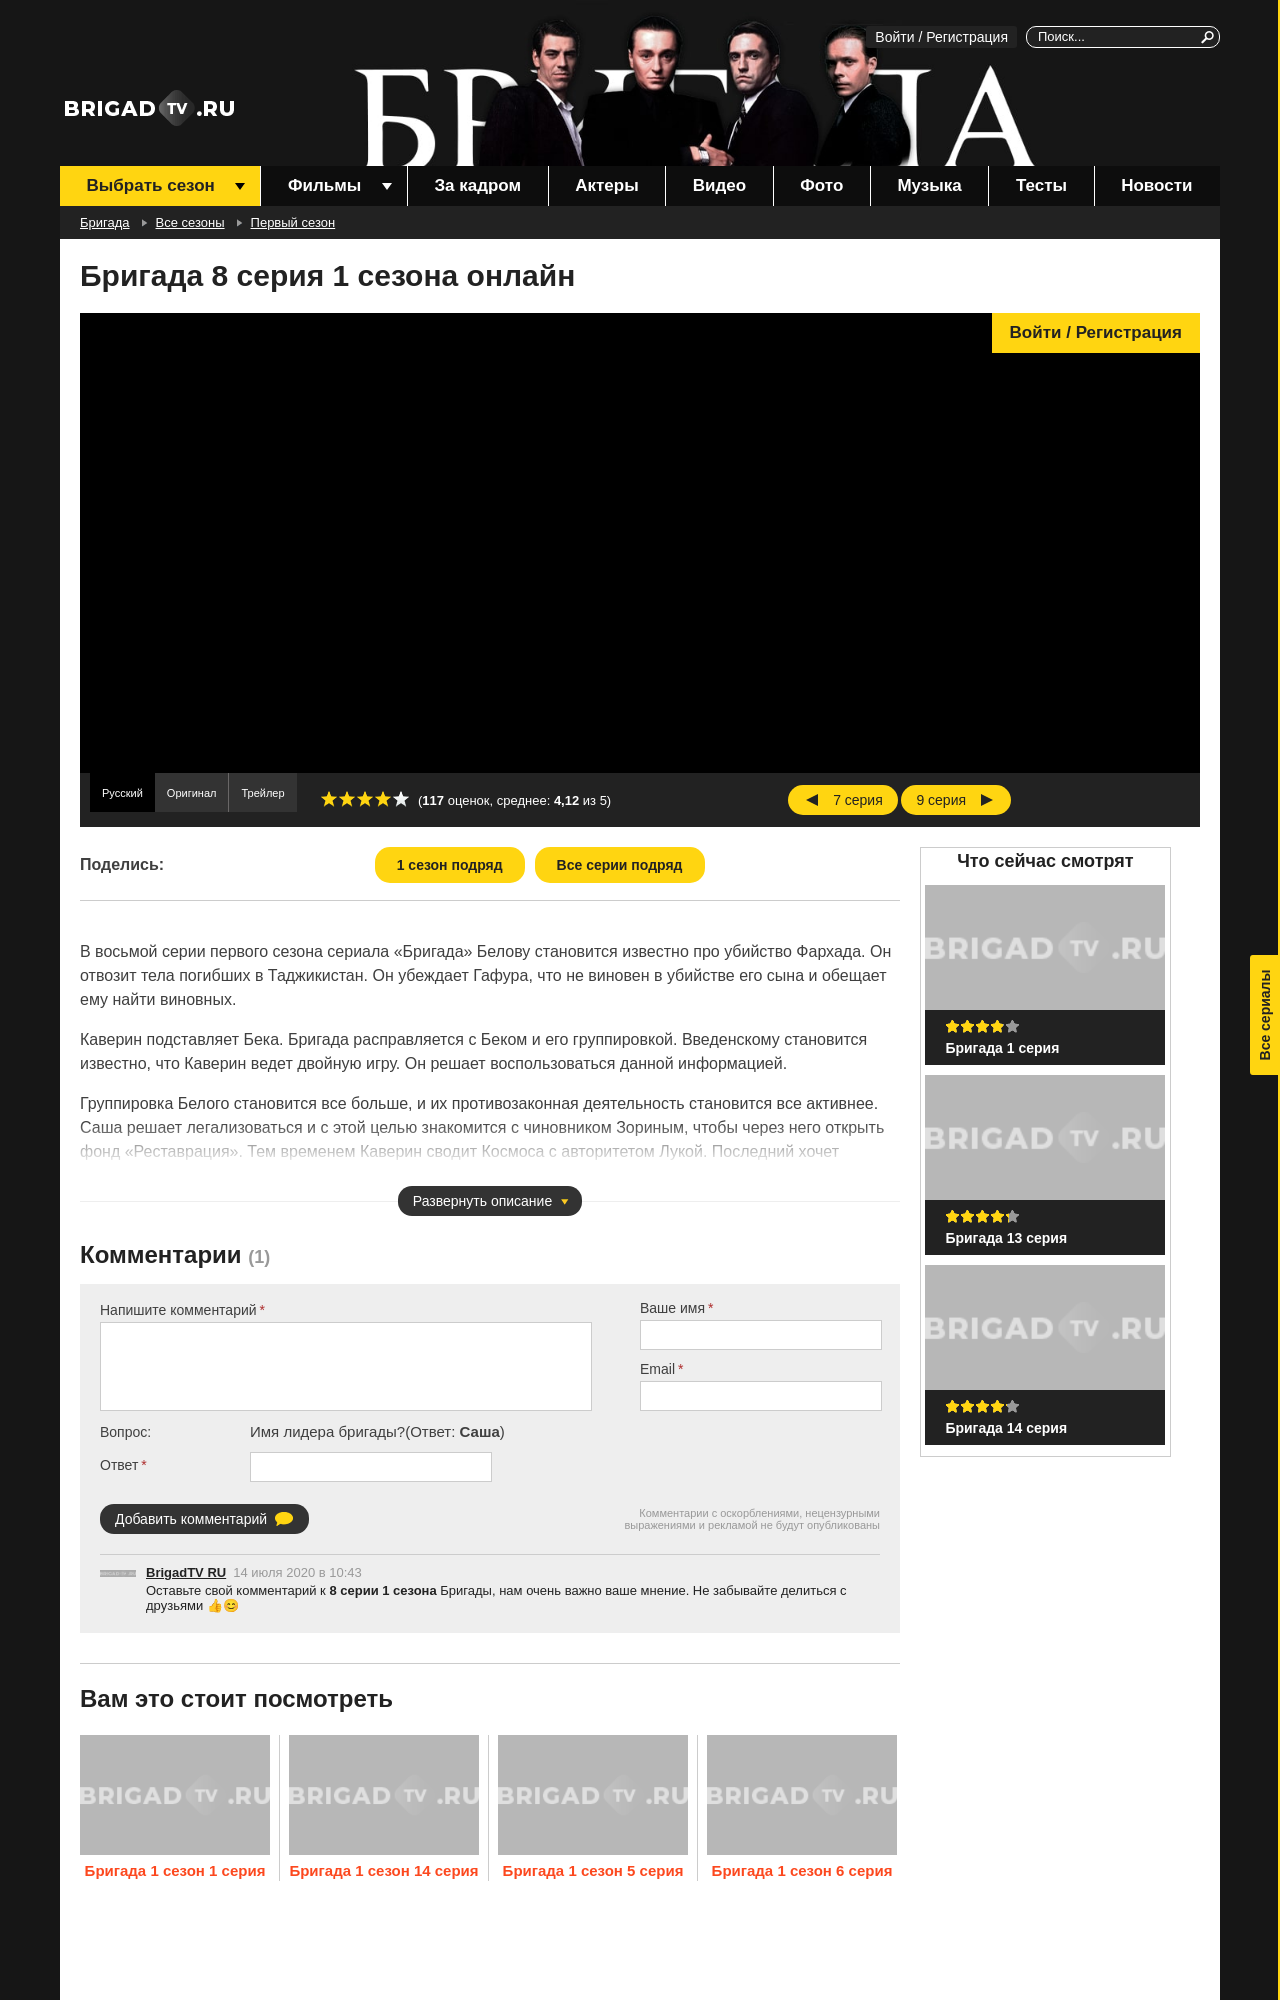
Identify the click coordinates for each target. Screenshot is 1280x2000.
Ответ (119, 1465)
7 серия (858, 800)
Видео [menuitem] (719, 185)
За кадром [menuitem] (477, 185)
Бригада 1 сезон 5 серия (593, 1870)
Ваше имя (672, 1308)
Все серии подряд (620, 865)
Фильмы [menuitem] (324, 185)
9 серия (941, 800)
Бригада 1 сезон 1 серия (175, 1870)
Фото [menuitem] (821, 185)
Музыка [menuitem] (929, 185)
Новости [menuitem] (1156, 185)
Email (657, 1369)
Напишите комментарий (178, 1310)
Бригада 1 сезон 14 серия (383, 1870)
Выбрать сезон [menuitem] (151, 185)
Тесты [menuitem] (1041, 185)
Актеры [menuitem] (606, 185)
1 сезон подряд (450, 865)
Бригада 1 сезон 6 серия (802, 1870)
